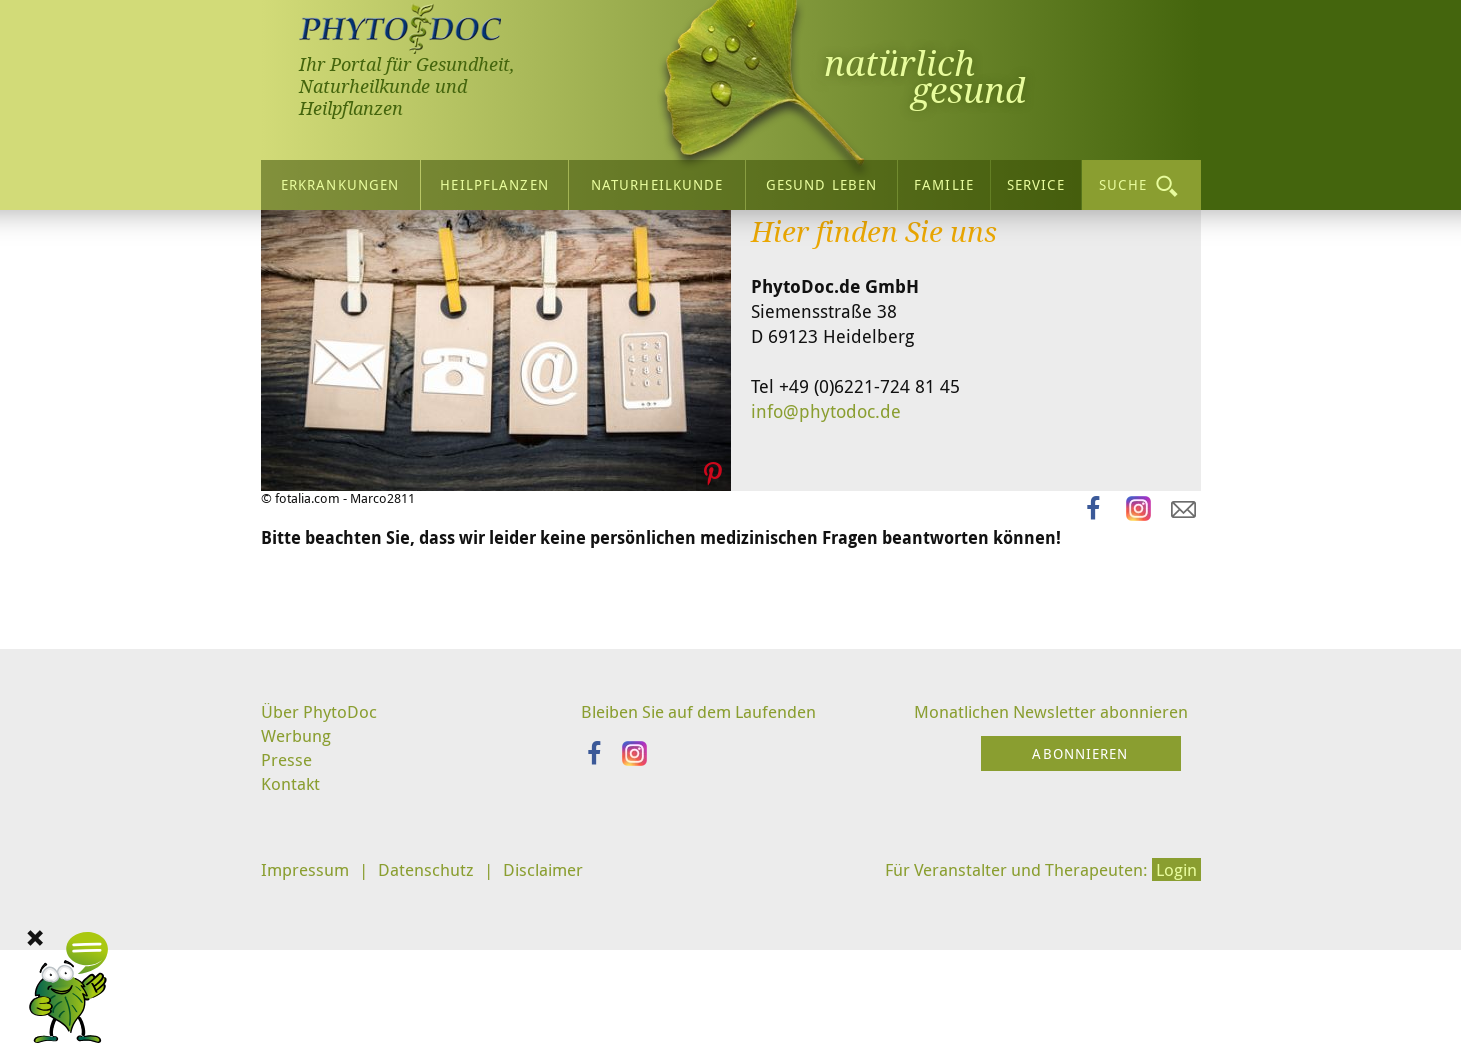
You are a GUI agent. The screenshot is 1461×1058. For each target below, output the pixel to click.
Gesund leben (821, 178)
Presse (287, 939)
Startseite (301, 243)
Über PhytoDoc (322, 888)
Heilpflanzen (494, 178)
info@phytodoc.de (826, 586)
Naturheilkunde (657, 178)
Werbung (298, 913)
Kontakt (292, 964)
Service (1036, 178)
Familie (944, 178)
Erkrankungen (340, 178)
